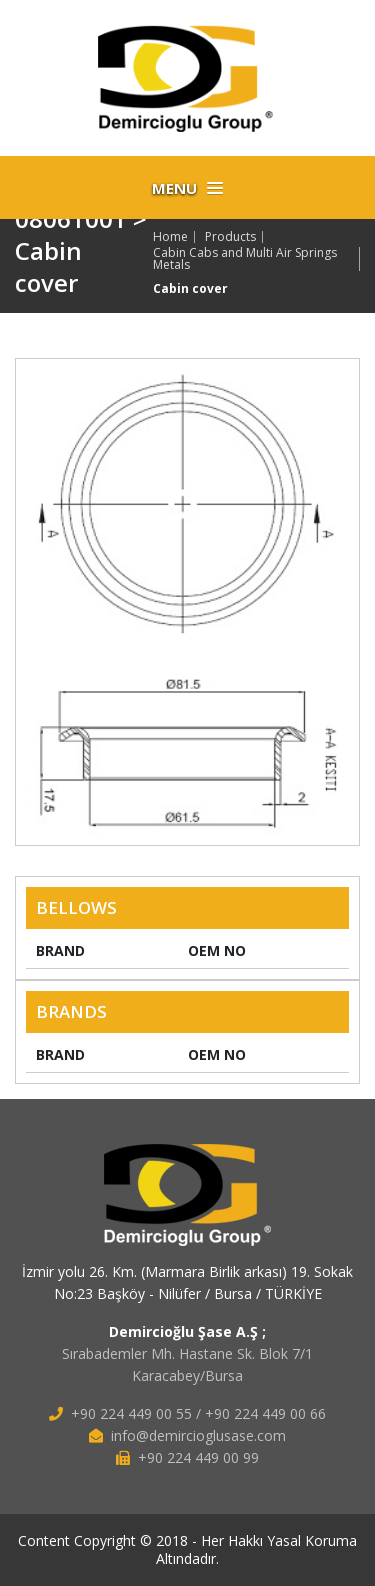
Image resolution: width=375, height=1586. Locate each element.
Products (230, 237)
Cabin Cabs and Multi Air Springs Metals (245, 259)
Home (170, 237)
